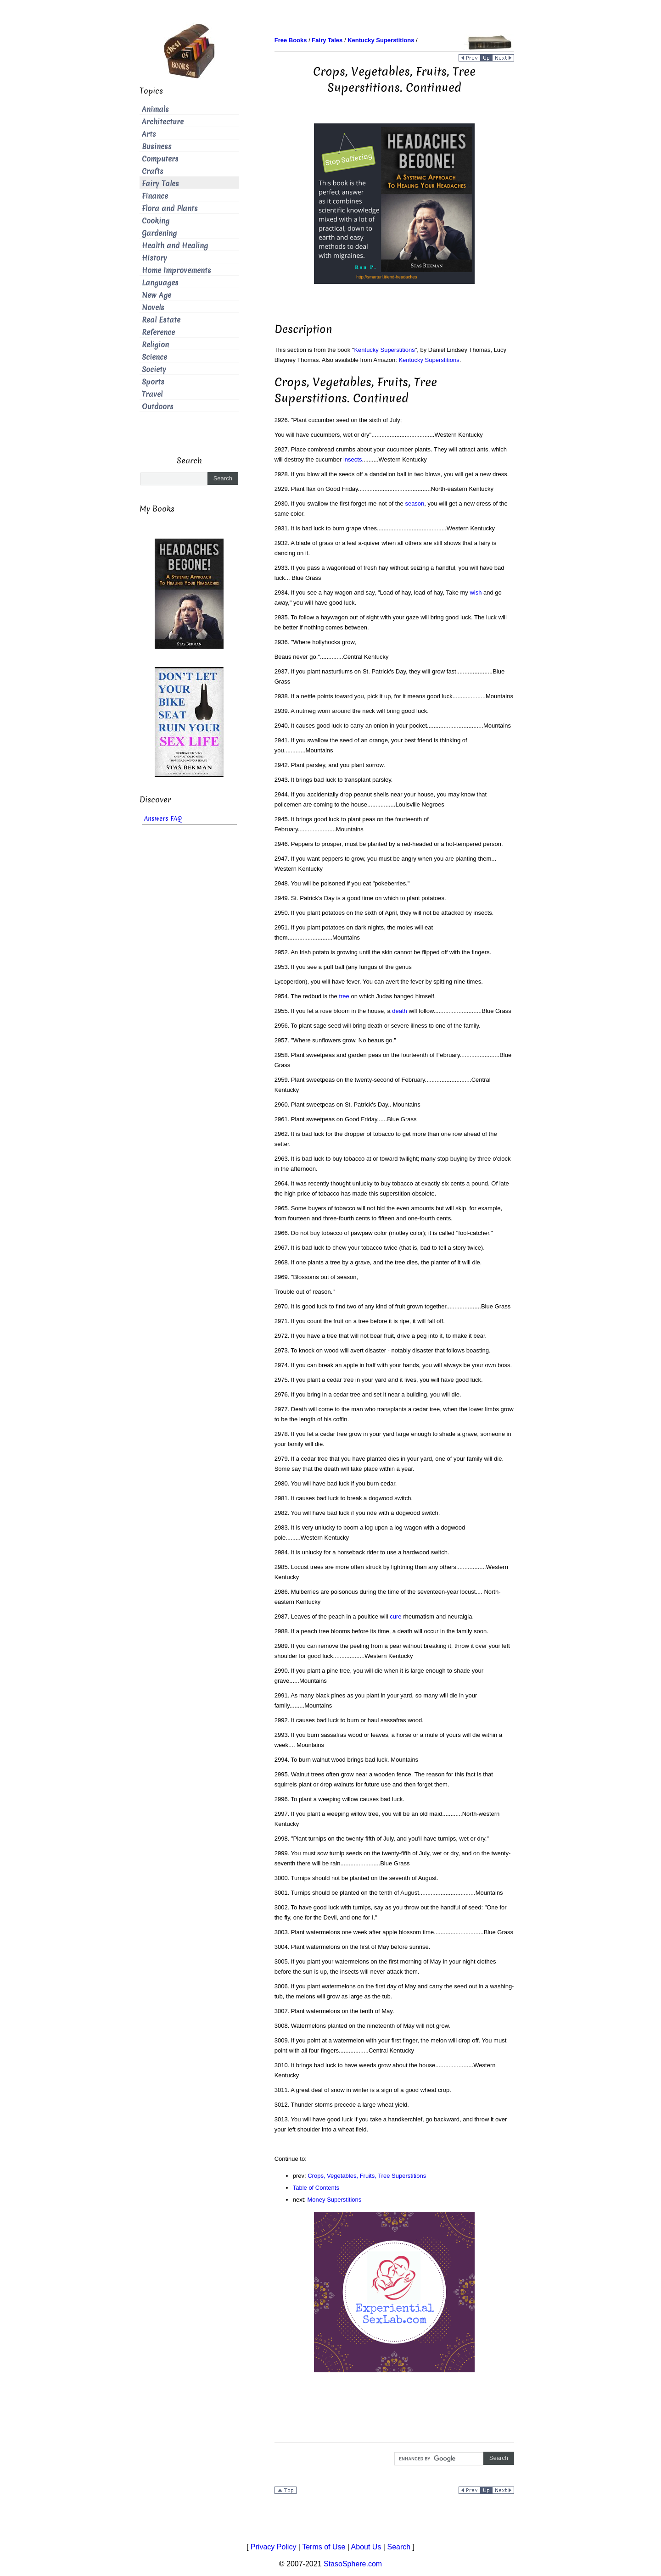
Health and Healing (175, 245)
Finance (155, 196)
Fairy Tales (160, 184)
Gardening (159, 233)
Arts (149, 134)
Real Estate (161, 320)
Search (398, 2547)
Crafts (152, 171)
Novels (153, 307)
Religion (155, 345)
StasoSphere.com (353, 2564)
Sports (153, 382)
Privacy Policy (274, 2547)
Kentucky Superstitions (384, 349)
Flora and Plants (170, 208)
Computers (160, 159)
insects (352, 459)
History (154, 258)
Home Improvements (176, 270)
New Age (156, 295)
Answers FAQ (163, 818)
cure (395, 1616)
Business (157, 146)
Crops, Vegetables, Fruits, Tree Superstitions (367, 2175)
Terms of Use (323, 2547)
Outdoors (158, 407)
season (414, 503)
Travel (152, 394)
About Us (366, 2547)
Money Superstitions (335, 2199)
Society (154, 369)
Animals (155, 109)
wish (476, 592)
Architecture (163, 122)
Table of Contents (316, 2187)
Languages (160, 283)
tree (344, 996)
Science (154, 357)
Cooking (155, 221)
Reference (158, 332)
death (399, 1010)
